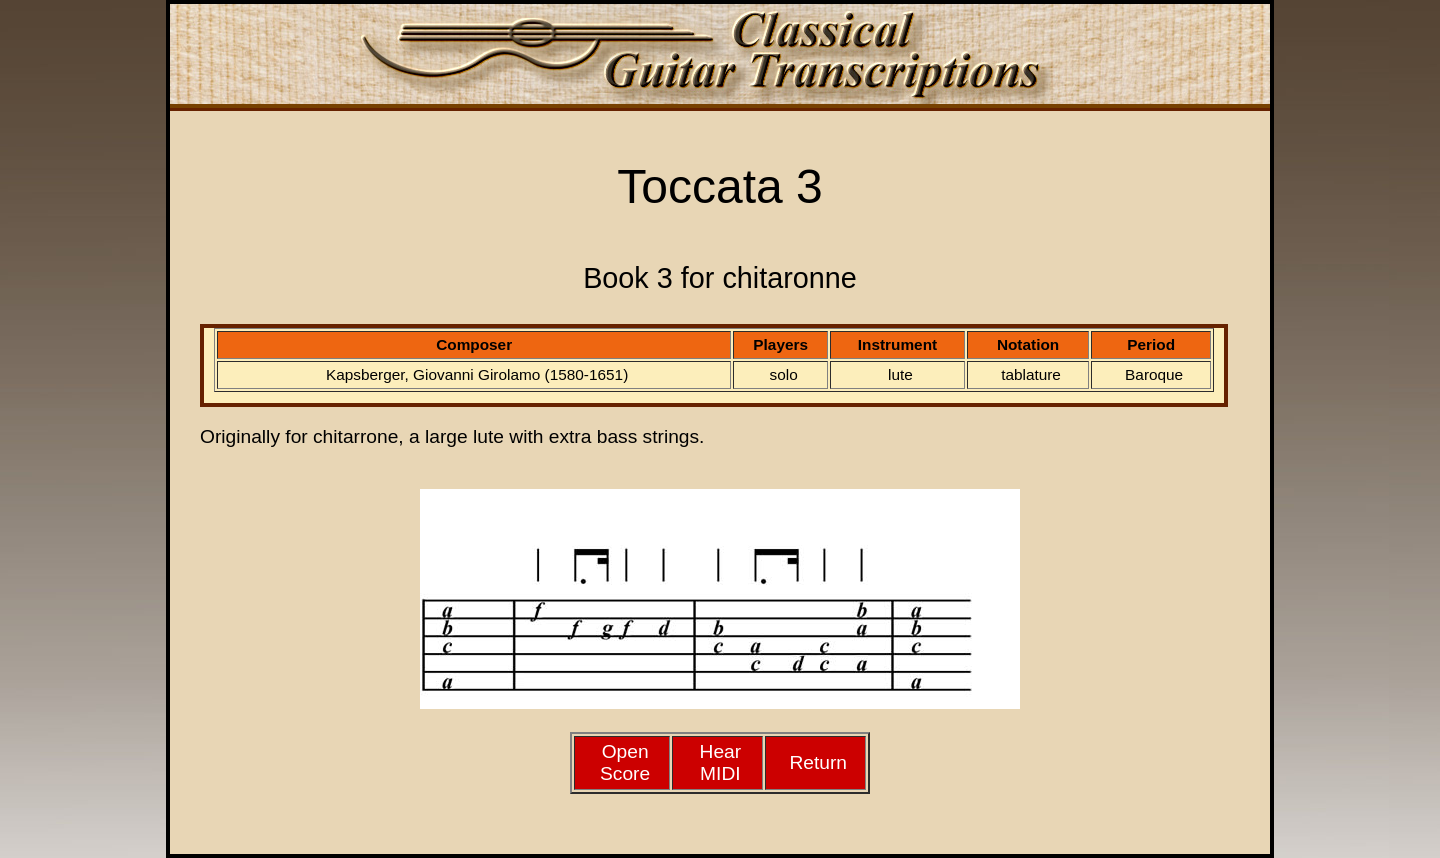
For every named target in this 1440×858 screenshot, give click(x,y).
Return (818, 762)
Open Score (625, 762)
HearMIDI (721, 762)
